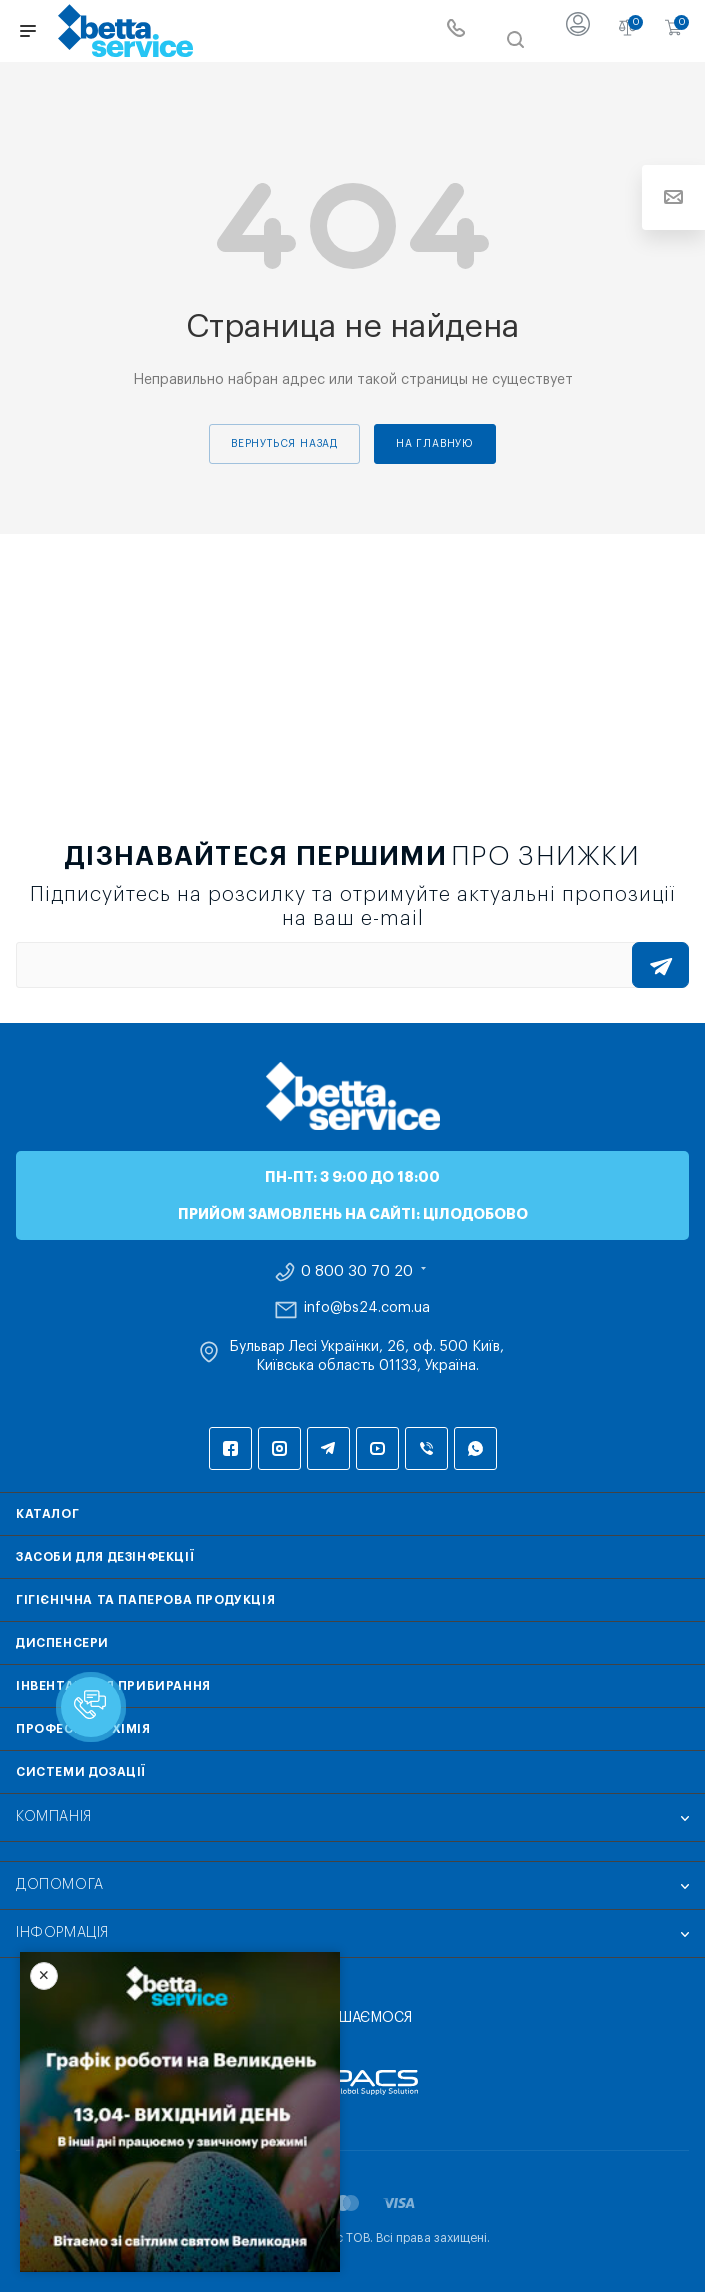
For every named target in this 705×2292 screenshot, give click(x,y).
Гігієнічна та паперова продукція (145, 1600)
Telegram (328, 1448)
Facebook (230, 1448)
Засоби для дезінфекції (105, 1557)
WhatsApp (475, 1448)
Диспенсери (62, 1643)
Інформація (62, 1933)
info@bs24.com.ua (367, 1308)
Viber (426, 1448)
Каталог (47, 1514)
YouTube (377, 1448)
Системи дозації (81, 1772)
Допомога (60, 1885)
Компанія (54, 1817)
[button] (91, 1707)
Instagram (279, 1448)
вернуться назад (284, 444)
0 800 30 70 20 (357, 1272)
